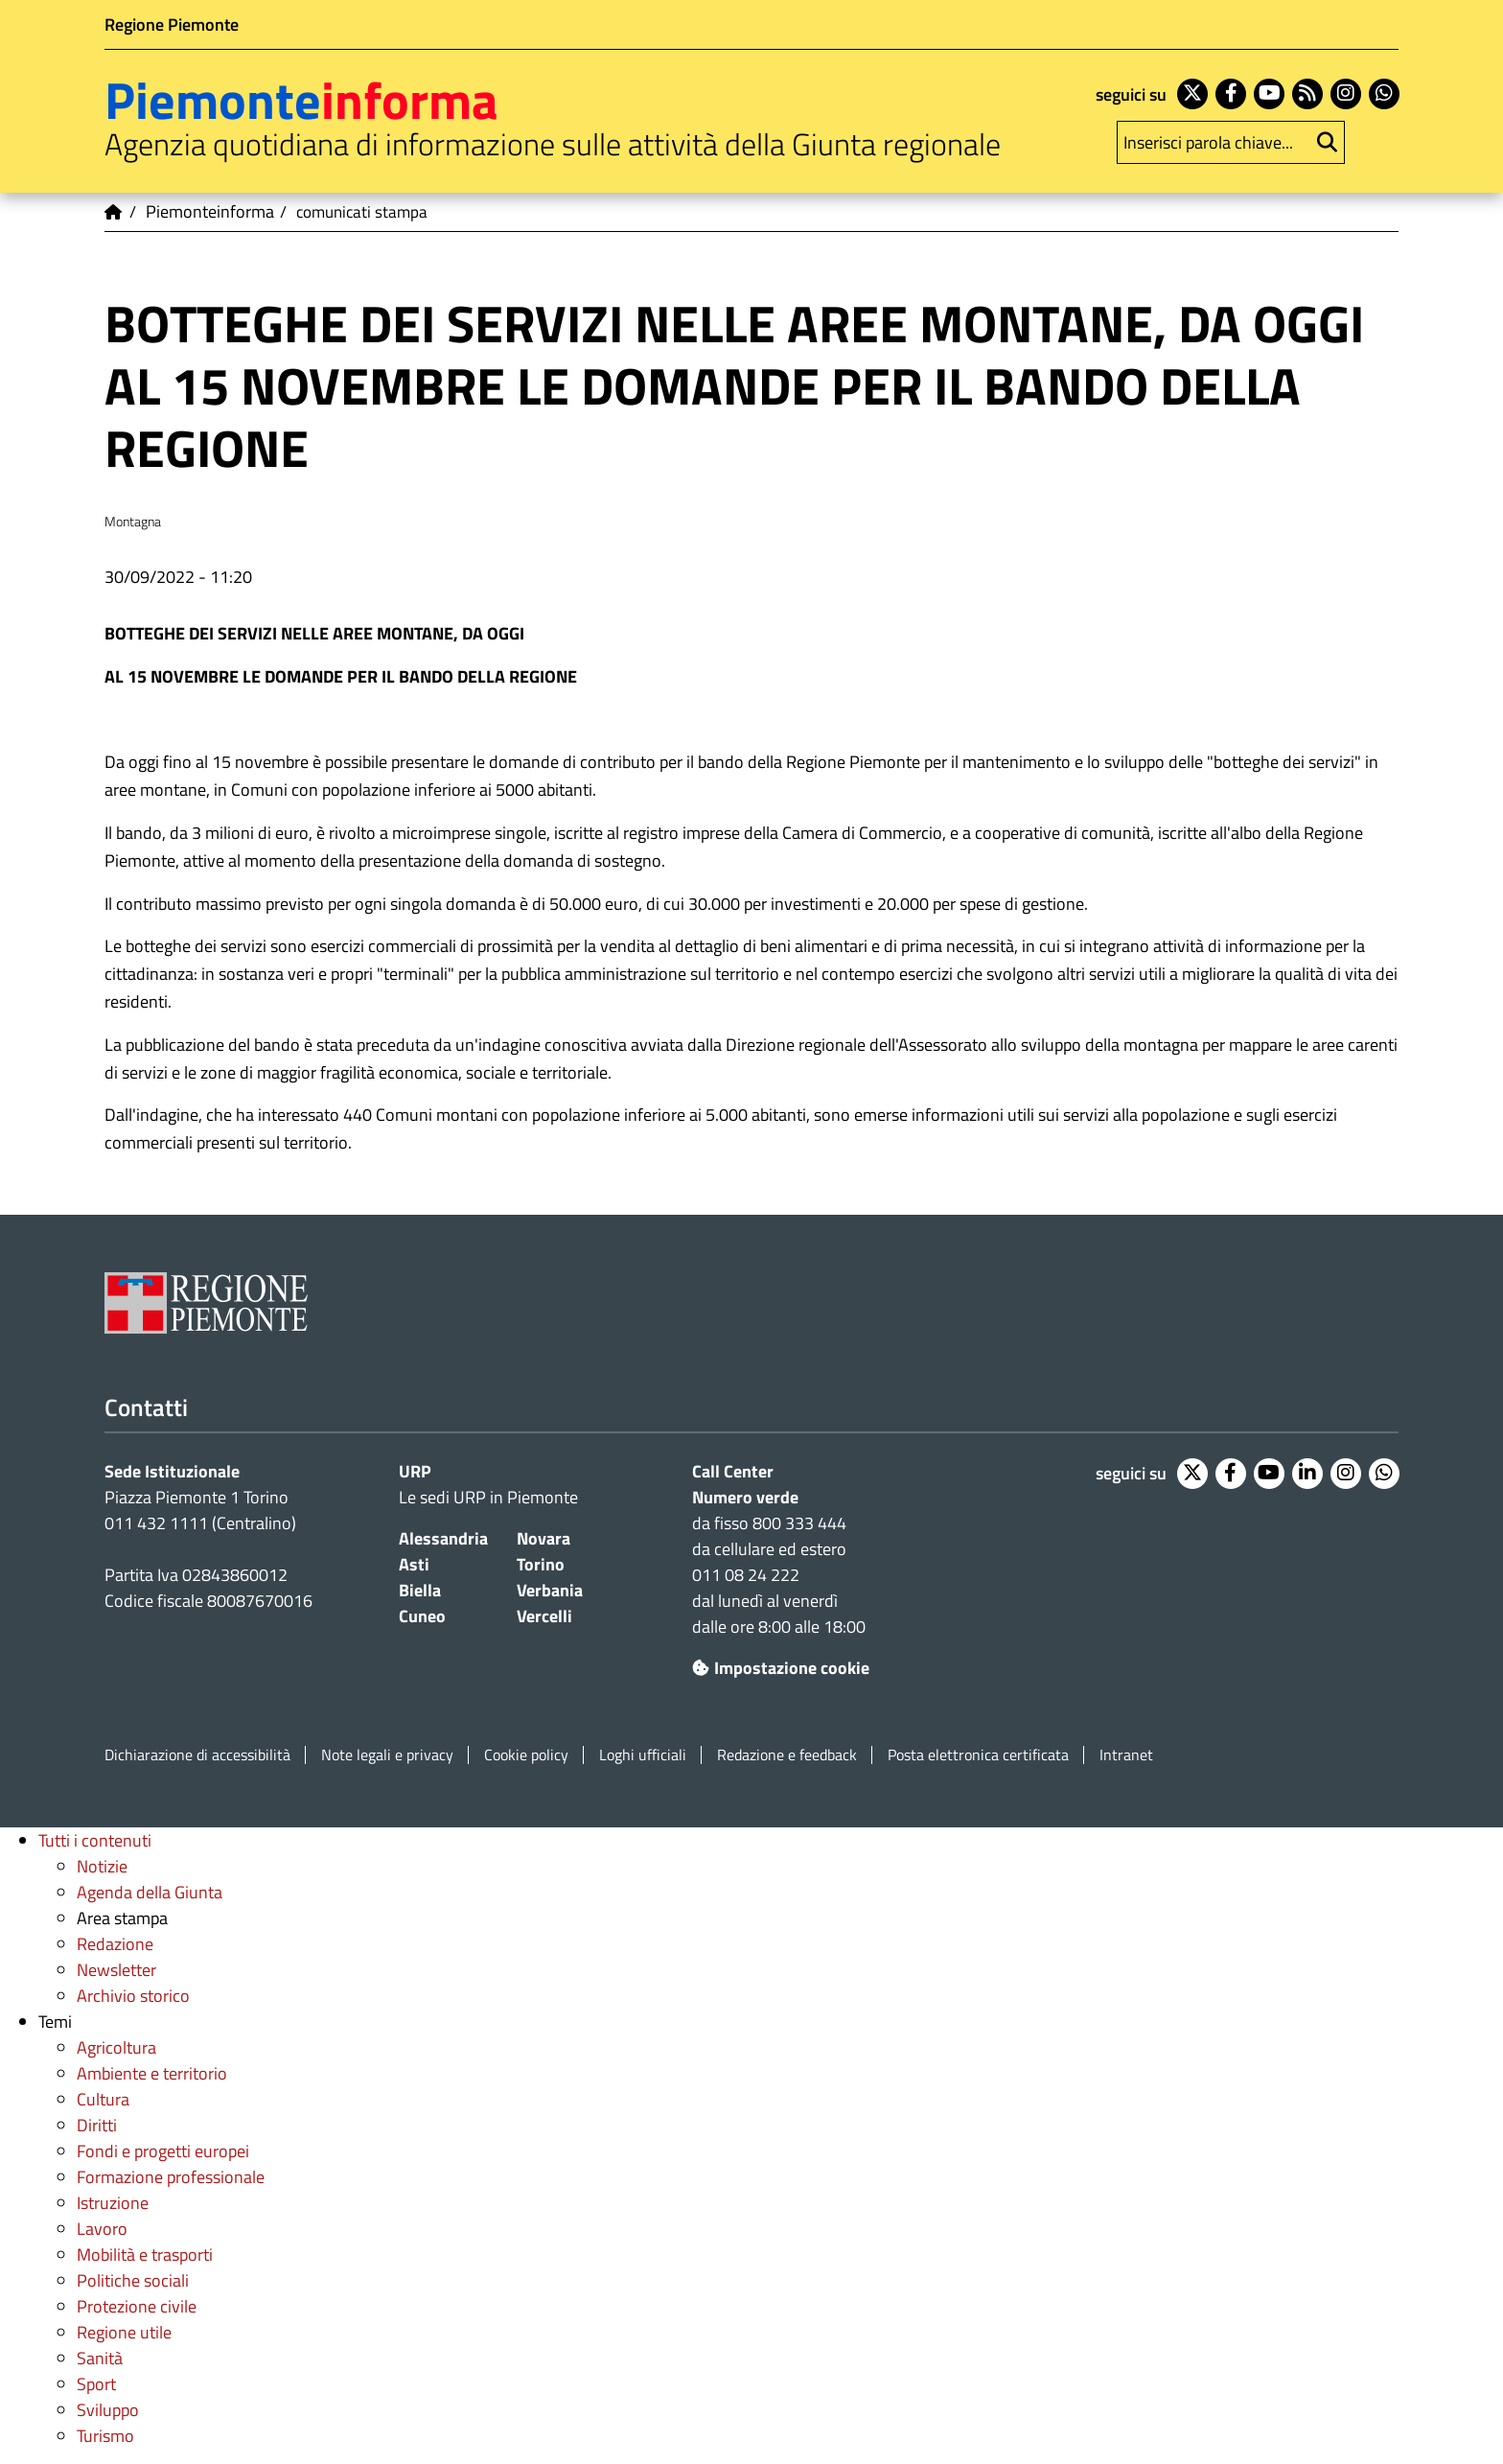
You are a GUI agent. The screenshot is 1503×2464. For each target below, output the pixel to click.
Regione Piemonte (171, 24)
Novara (543, 1538)
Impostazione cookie (780, 1668)
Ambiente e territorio (152, 2073)
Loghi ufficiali (642, 1755)
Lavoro (102, 2229)
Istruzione (113, 2203)
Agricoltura (116, 2047)
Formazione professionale (171, 2177)
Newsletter (116, 1970)
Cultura (103, 2099)
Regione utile (124, 2332)
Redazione (115, 1944)
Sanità (100, 2358)
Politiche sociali (133, 2280)
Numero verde (745, 1497)
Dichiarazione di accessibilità (197, 1755)
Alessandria (443, 1538)
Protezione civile (137, 2306)
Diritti (97, 2125)
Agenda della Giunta (149, 1892)
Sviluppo (108, 2410)
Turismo (105, 2436)
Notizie (102, 1866)
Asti (414, 1564)
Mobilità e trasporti (145, 2254)
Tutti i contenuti (94, 1840)
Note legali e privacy (387, 1755)
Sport (96, 2384)
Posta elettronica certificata (978, 1755)
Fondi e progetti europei (163, 2151)
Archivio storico (133, 1996)
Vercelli (544, 1616)
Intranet (1126, 1755)
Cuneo (422, 1616)
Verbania (550, 1590)
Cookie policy (526, 1755)
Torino (541, 1564)
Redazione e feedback (787, 1755)
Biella (420, 1590)
